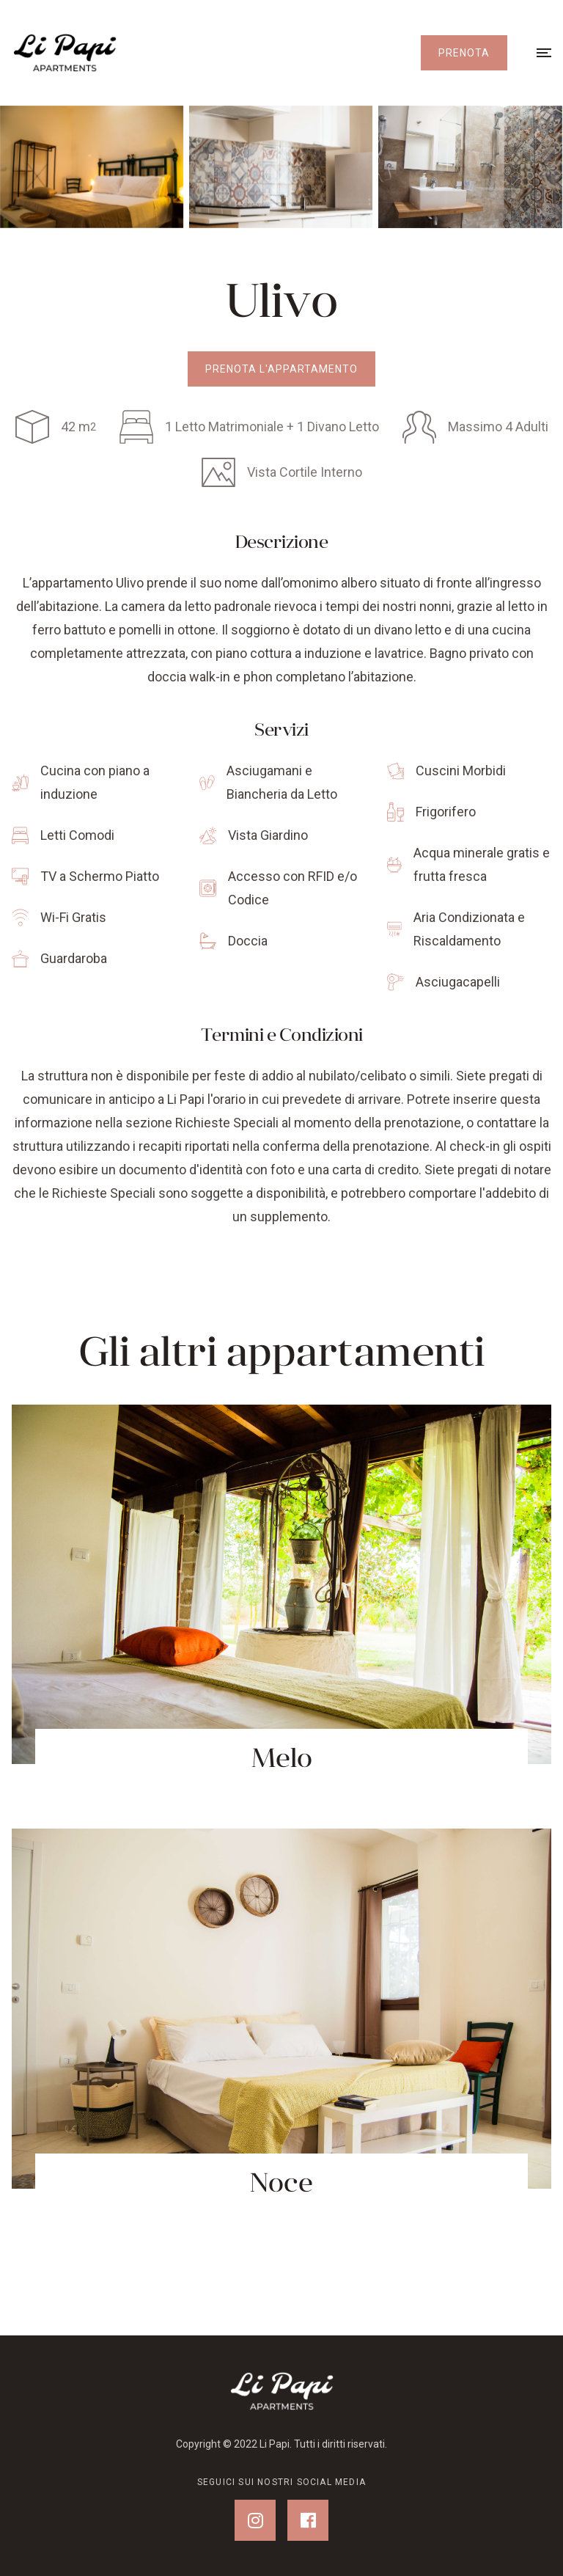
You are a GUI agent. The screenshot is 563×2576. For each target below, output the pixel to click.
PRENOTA (464, 53)
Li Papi (275, 2444)
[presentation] (84, 167)
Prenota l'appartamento (281, 369)
